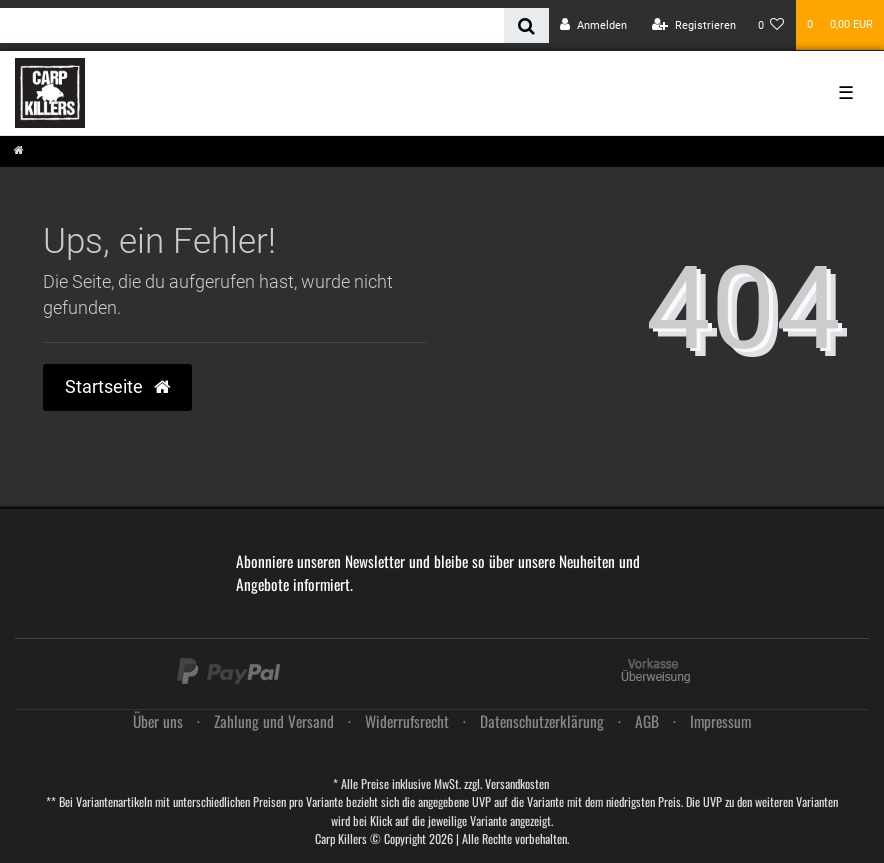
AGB (647, 721)
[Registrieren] (694, 25)
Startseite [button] (117, 387)
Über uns (158, 721)
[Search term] (252, 25)
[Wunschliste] (771, 25)
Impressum (720, 721)
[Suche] (526, 25)
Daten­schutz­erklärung (542, 721)
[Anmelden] (593, 25)
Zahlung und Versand (274, 721)
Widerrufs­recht (407, 721)
